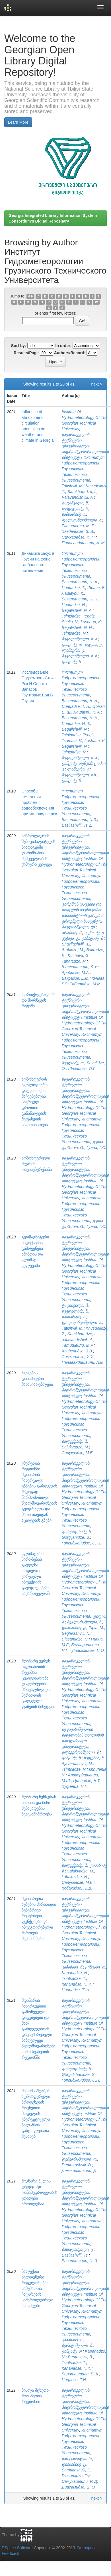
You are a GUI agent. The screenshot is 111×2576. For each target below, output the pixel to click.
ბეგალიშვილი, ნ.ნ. (79, 775)
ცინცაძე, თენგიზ (77, 763)
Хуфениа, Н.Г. (75, 1786)
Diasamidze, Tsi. (76, 2475)
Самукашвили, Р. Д (79, 2481)
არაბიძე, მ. (72, 932)
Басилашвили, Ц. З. (80, 2261)
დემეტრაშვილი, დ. (79, 2159)
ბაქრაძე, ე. (94, 932)
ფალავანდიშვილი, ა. (82, 520)
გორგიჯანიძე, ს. (77, 1531)
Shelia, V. (70, 621)
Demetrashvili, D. (77, 2165)
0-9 (30, 296)
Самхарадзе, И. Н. (79, 537)
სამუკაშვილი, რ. (77, 2458)
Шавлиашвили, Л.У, (80, 967)
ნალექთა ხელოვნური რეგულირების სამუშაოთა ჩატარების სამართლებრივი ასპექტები (37, 2288)
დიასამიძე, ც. (74, 1627)
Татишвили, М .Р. (78, 525)
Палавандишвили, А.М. (83, 1362)
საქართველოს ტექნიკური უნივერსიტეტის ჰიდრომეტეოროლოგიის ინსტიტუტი (85, 446)
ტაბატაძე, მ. (92, 938)
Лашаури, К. (73, 593)
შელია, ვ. (93, 644)
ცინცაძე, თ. (72, 644)
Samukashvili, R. (76, 2470)
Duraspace (87, 2548)
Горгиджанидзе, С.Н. (81, 2080)
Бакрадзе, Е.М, (76, 978)
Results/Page (26, 352)
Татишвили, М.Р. (78, 1345)
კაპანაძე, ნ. (72, 1967)
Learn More (18, 122)
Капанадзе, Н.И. (77, 2368)
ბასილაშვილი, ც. (78, 2249)
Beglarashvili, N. (76, 1633)
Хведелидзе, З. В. (78, 531)
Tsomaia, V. (72, 740)
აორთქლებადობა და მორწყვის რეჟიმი (39, 1000)
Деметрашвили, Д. (80, 2170)
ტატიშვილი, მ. (75, 503)
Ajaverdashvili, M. (77, 1763)
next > (96, 384)
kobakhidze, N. (75, 1876)
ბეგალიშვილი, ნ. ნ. (80, 656)
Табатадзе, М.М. (86, 984)
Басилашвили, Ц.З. (79, 819)
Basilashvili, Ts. (75, 2255)
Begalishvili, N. (75, 729)
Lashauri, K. (95, 740)
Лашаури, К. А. (87, 712)
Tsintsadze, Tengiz (78, 616)
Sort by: (18, 345)
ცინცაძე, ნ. (72, 661)
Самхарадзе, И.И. (78, 1356)
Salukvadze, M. (75, 1447)
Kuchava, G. (79, 955)
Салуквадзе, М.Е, (78, 1882)
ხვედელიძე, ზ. (75, 508)
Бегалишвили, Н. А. (80, 582)
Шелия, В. (96, 587)
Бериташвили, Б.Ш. (80, 2374)
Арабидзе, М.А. (76, 972)
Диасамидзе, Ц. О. (79, 2487)
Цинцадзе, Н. (74, 604)
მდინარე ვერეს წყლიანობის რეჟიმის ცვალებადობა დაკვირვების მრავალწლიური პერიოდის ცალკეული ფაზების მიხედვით (39, 1684)
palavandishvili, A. (78, 1339)
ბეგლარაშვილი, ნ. (84, 1622)
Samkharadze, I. (81, 491)
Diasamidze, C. (75, 1639)
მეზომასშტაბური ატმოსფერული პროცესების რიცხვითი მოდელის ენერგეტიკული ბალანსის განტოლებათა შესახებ (37, 2113)
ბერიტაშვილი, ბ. (77, 2345)
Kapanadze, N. (75, 1972)
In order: (64, 345)
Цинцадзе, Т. (73, 587)
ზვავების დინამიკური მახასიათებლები (37, 1379)
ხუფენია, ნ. (94, 1758)
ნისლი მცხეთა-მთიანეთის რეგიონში (36, 2396)
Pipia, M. (96, 1627)
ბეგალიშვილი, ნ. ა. (80, 639)
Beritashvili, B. (80, 2357)
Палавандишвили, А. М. (84, 543)
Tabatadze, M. (74, 961)
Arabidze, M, (73, 949)
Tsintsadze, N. (74, 633)
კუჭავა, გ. (70, 938)
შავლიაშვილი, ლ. (79, 927)
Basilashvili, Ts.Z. (77, 825)
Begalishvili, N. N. (77, 627)
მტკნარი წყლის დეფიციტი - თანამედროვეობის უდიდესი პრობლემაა (39, 2192)
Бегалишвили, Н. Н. (80, 599)
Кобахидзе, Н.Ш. (77, 1888)
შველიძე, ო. (73, 1063)
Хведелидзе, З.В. (77, 1351)
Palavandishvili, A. (78, 497)
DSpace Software (17, 2548)
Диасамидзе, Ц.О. (88, 1650)
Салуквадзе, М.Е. (78, 1452)
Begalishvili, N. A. (77, 610)
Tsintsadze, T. (74, 1978)
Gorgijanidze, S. (76, 1537)
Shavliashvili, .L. (76, 944)
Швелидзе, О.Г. (82, 1068)
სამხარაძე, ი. (74, 514)
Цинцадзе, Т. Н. (76, 706)
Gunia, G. (75, 1147)
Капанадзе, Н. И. (77, 1984)
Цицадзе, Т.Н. (74, 2379)
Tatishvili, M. (73, 486)
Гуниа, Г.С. (96, 1147)
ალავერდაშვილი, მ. (81, 1752)
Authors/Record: (69, 352)
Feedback (10, 2553)
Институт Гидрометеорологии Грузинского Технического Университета (83, 468)
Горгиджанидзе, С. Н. (81, 1543)
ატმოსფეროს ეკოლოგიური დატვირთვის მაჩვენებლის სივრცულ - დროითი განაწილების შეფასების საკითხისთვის (35, 1102)
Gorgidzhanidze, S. (79, 2074)
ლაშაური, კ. (73, 650)
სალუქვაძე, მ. (74, 1441)
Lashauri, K (91, 621)
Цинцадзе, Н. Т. (76, 723)
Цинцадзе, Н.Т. (86, 1780)
